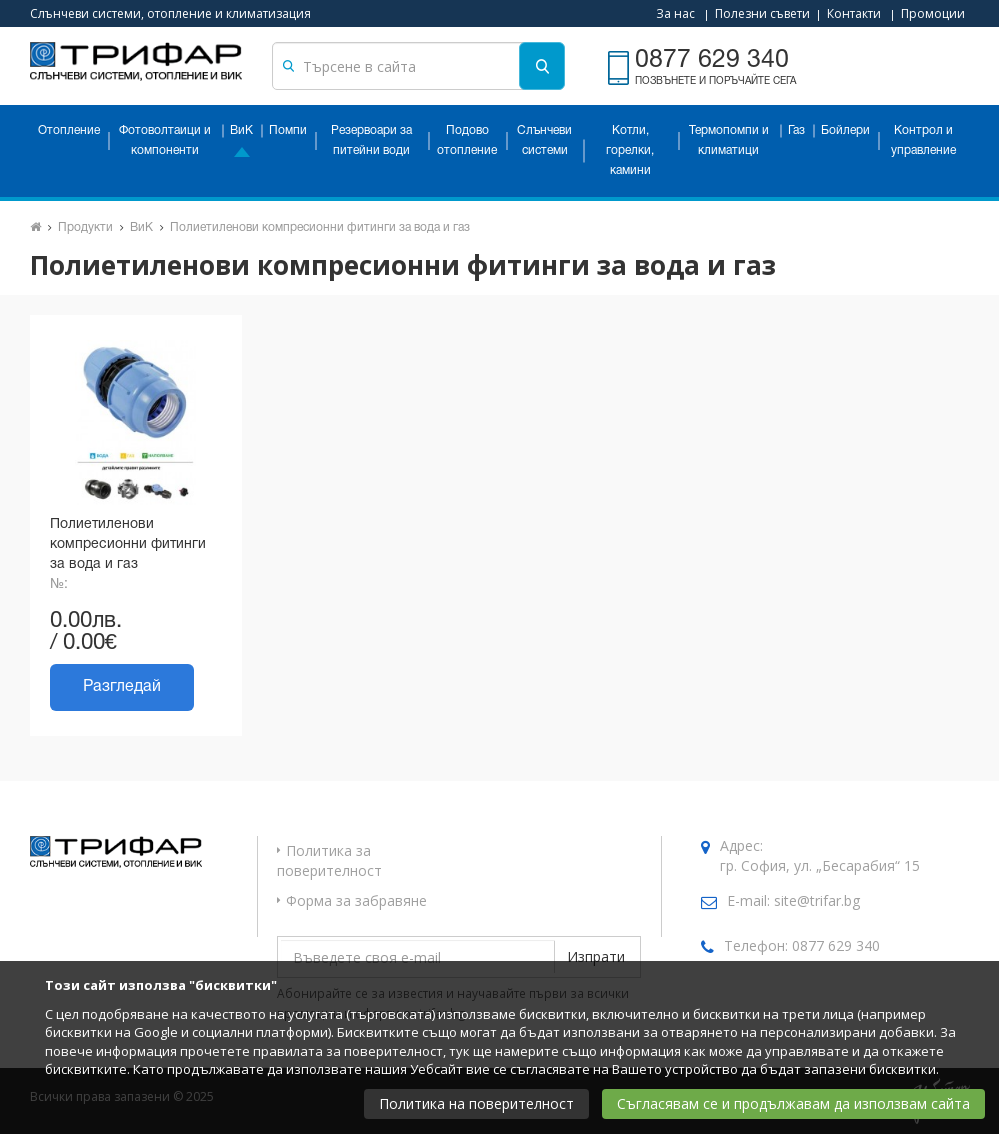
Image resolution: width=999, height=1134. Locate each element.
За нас (675, 13)
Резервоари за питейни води (371, 140)
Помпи (288, 130)
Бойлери (845, 130)
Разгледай (122, 687)
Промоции (933, 13)
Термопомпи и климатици (729, 140)
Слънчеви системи (544, 140)
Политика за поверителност (329, 860)
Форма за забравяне (356, 900)
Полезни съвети (762, 13)
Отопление (69, 130)
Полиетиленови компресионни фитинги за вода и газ (320, 227)
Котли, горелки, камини (630, 150)
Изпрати (596, 956)
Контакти (854, 13)
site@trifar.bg (817, 900)
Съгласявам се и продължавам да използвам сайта (793, 1103)
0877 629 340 (836, 945)
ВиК (241, 130)
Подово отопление (467, 140)
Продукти (85, 227)
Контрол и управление (923, 140)
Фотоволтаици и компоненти (165, 140)
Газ (796, 130)
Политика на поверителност (476, 1103)
